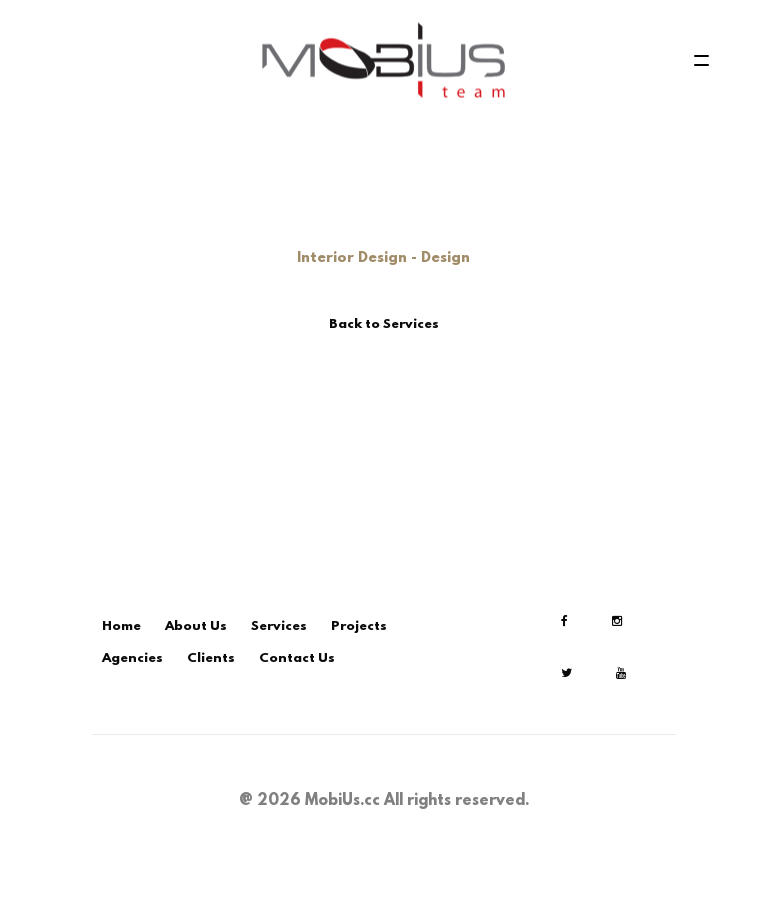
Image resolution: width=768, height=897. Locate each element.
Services (279, 626)
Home (121, 626)
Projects (359, 626)
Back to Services (384, 324)
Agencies (132, 658)
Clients (211, 658)
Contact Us (297, 658)
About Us (196, 626)
